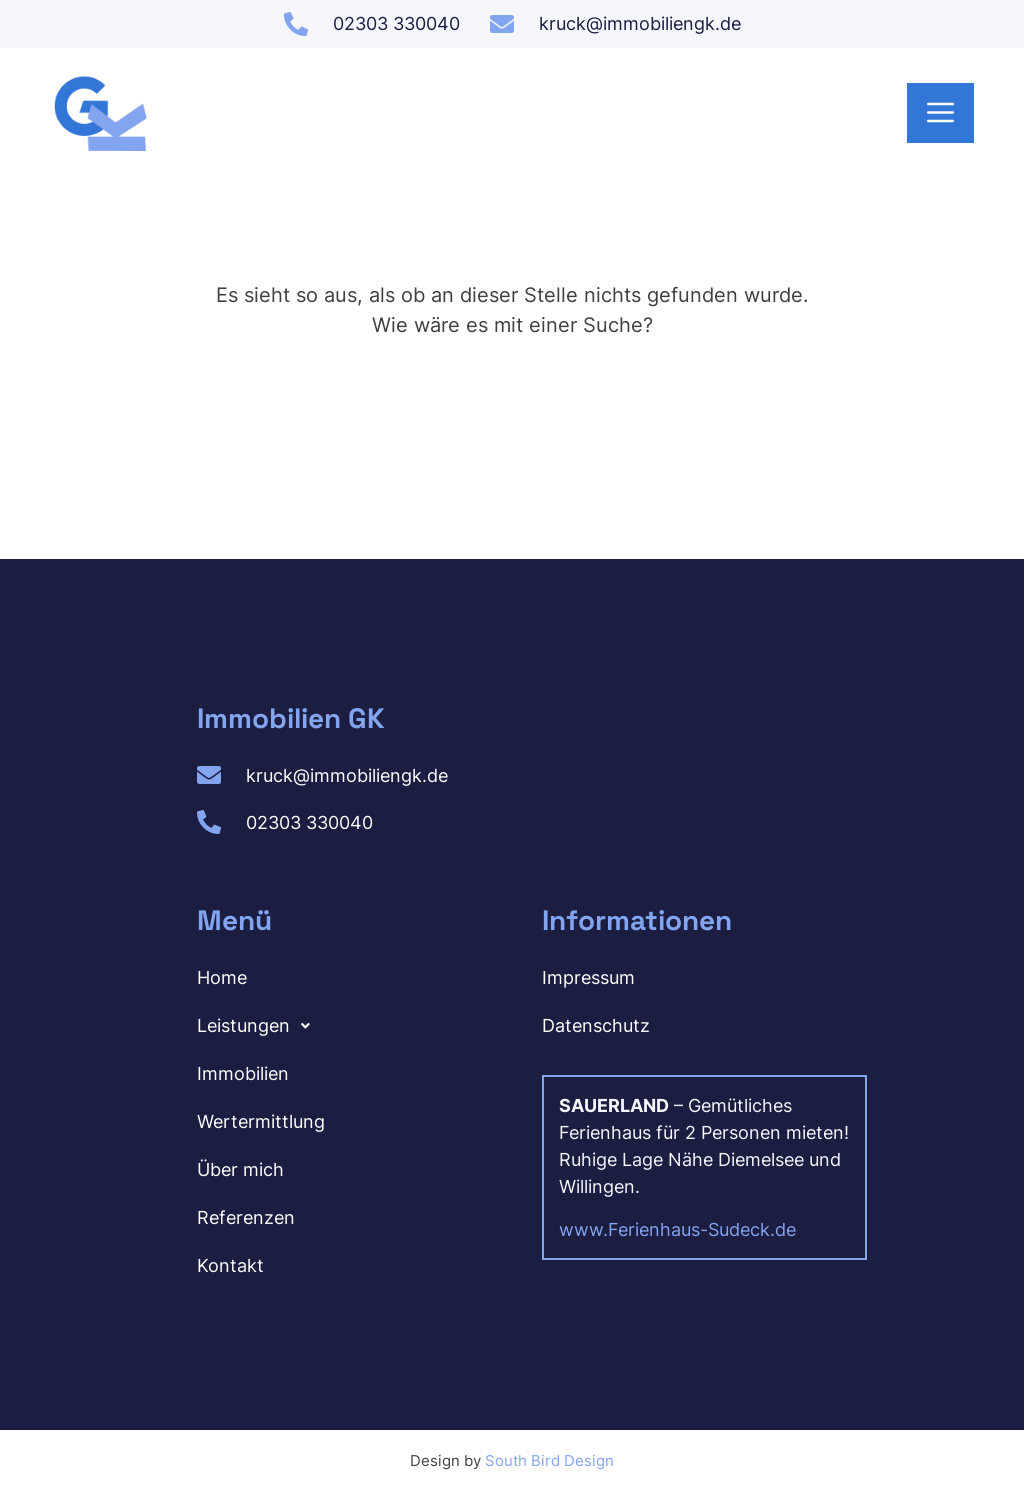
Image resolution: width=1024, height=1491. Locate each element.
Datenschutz (596, 1024)
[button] (334, 1025)
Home (222, 976)
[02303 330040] (296, 24)
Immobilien (243, 1072)
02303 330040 (396, 23)
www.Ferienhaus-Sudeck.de (677, 1228)
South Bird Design (549, 1459)
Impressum (588, 976)
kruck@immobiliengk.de (640, 23)
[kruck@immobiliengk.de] (502, 24)
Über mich (240, 1168)
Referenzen (246, 1216)
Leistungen (259, 1025)
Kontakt (230, 1264)
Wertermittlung (261, 1120)
